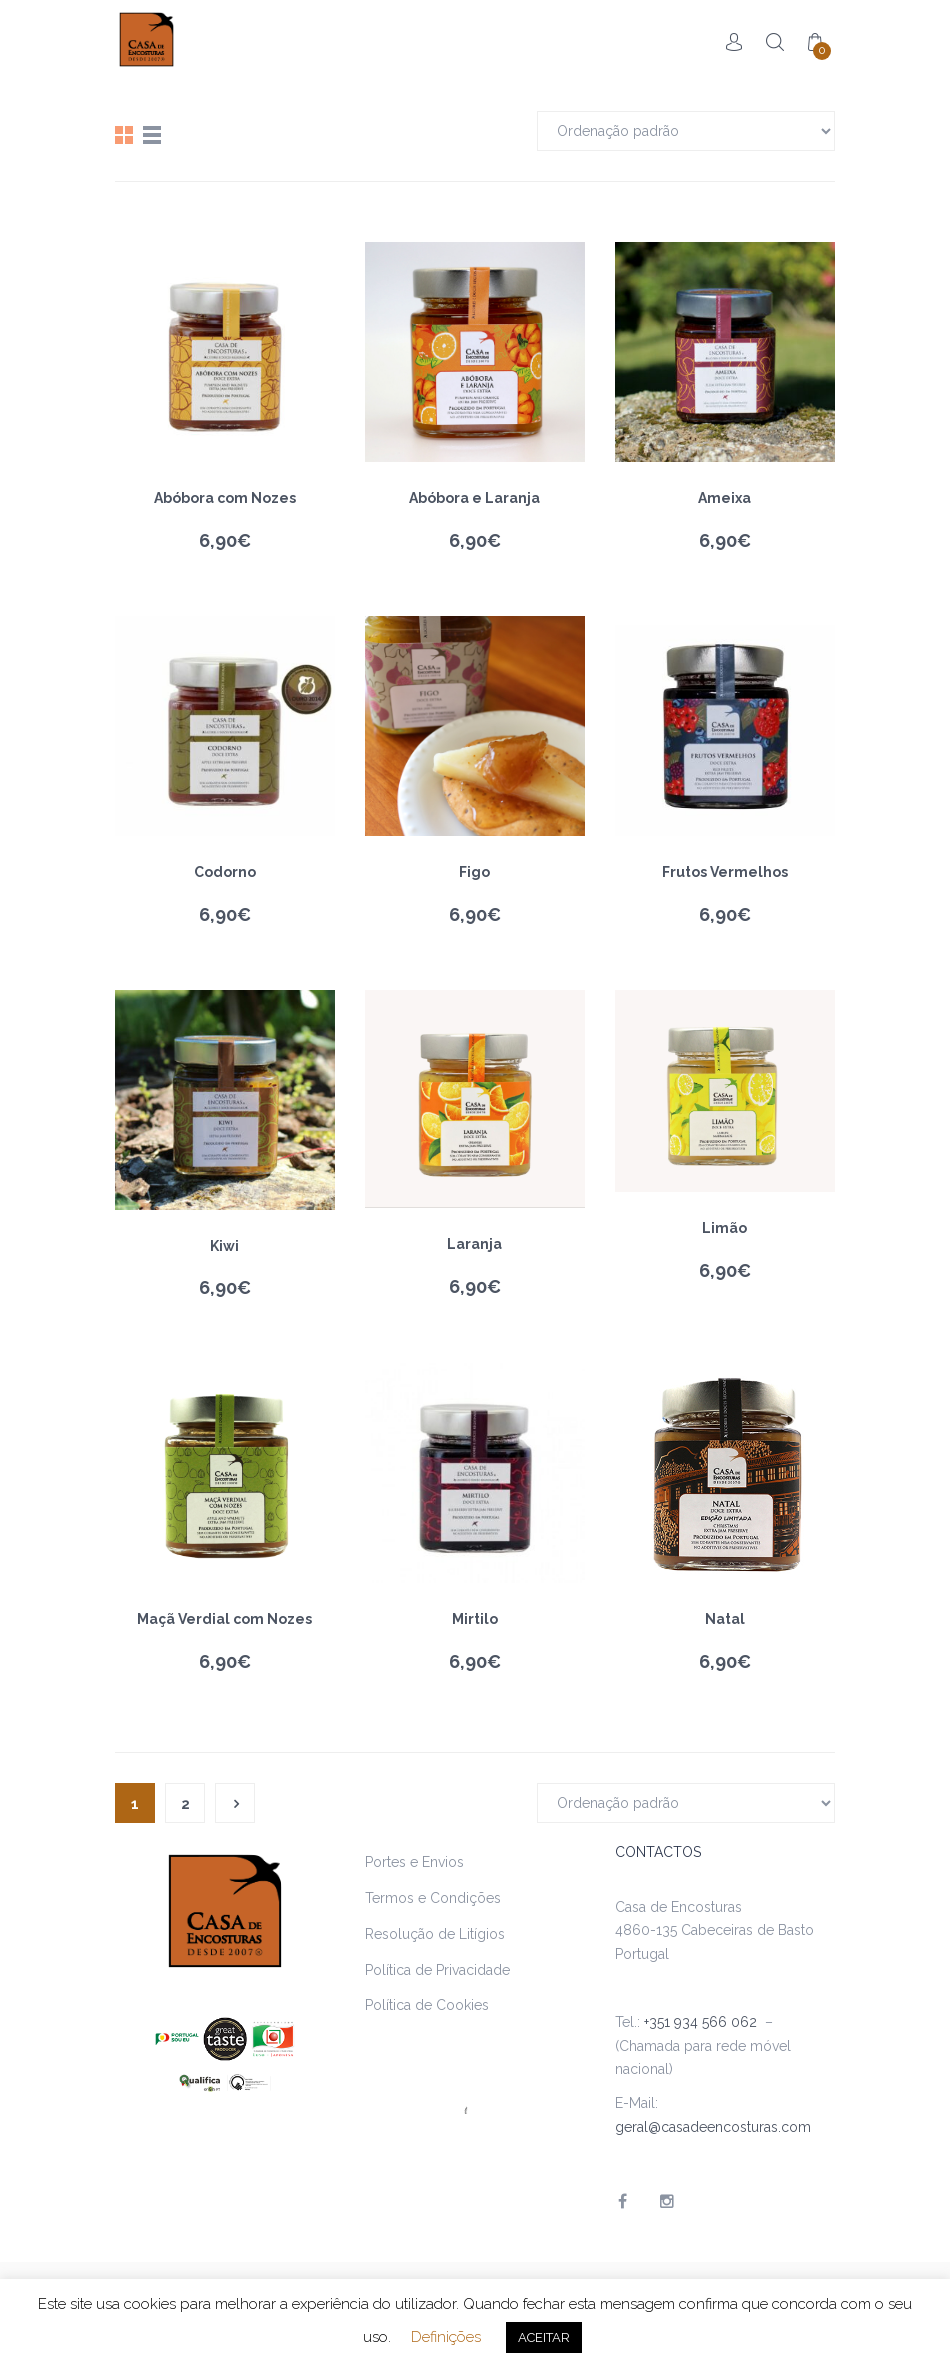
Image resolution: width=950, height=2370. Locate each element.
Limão (724, 1228)
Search (775, 42)
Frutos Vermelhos (725, 872)
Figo (474, 872)
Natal (725, 1619)
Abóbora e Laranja (474, 498)
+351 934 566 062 (704, 2022)
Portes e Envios (414, 1862)
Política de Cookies (427, 2005)
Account (735, 42)
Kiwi (224, 1246)
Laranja (474, 1244)
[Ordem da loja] (686, 131)
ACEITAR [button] (544, 2337)
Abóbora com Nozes (225, 498)
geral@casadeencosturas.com (713, 2127)
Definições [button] (446, 2337)
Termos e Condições (433, 1898)
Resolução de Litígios (435, 1934)
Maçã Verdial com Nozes (224, 1619)
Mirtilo (475, 1619)
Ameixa (724, 498)
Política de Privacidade (437, 1970)
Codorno (225, 872)
